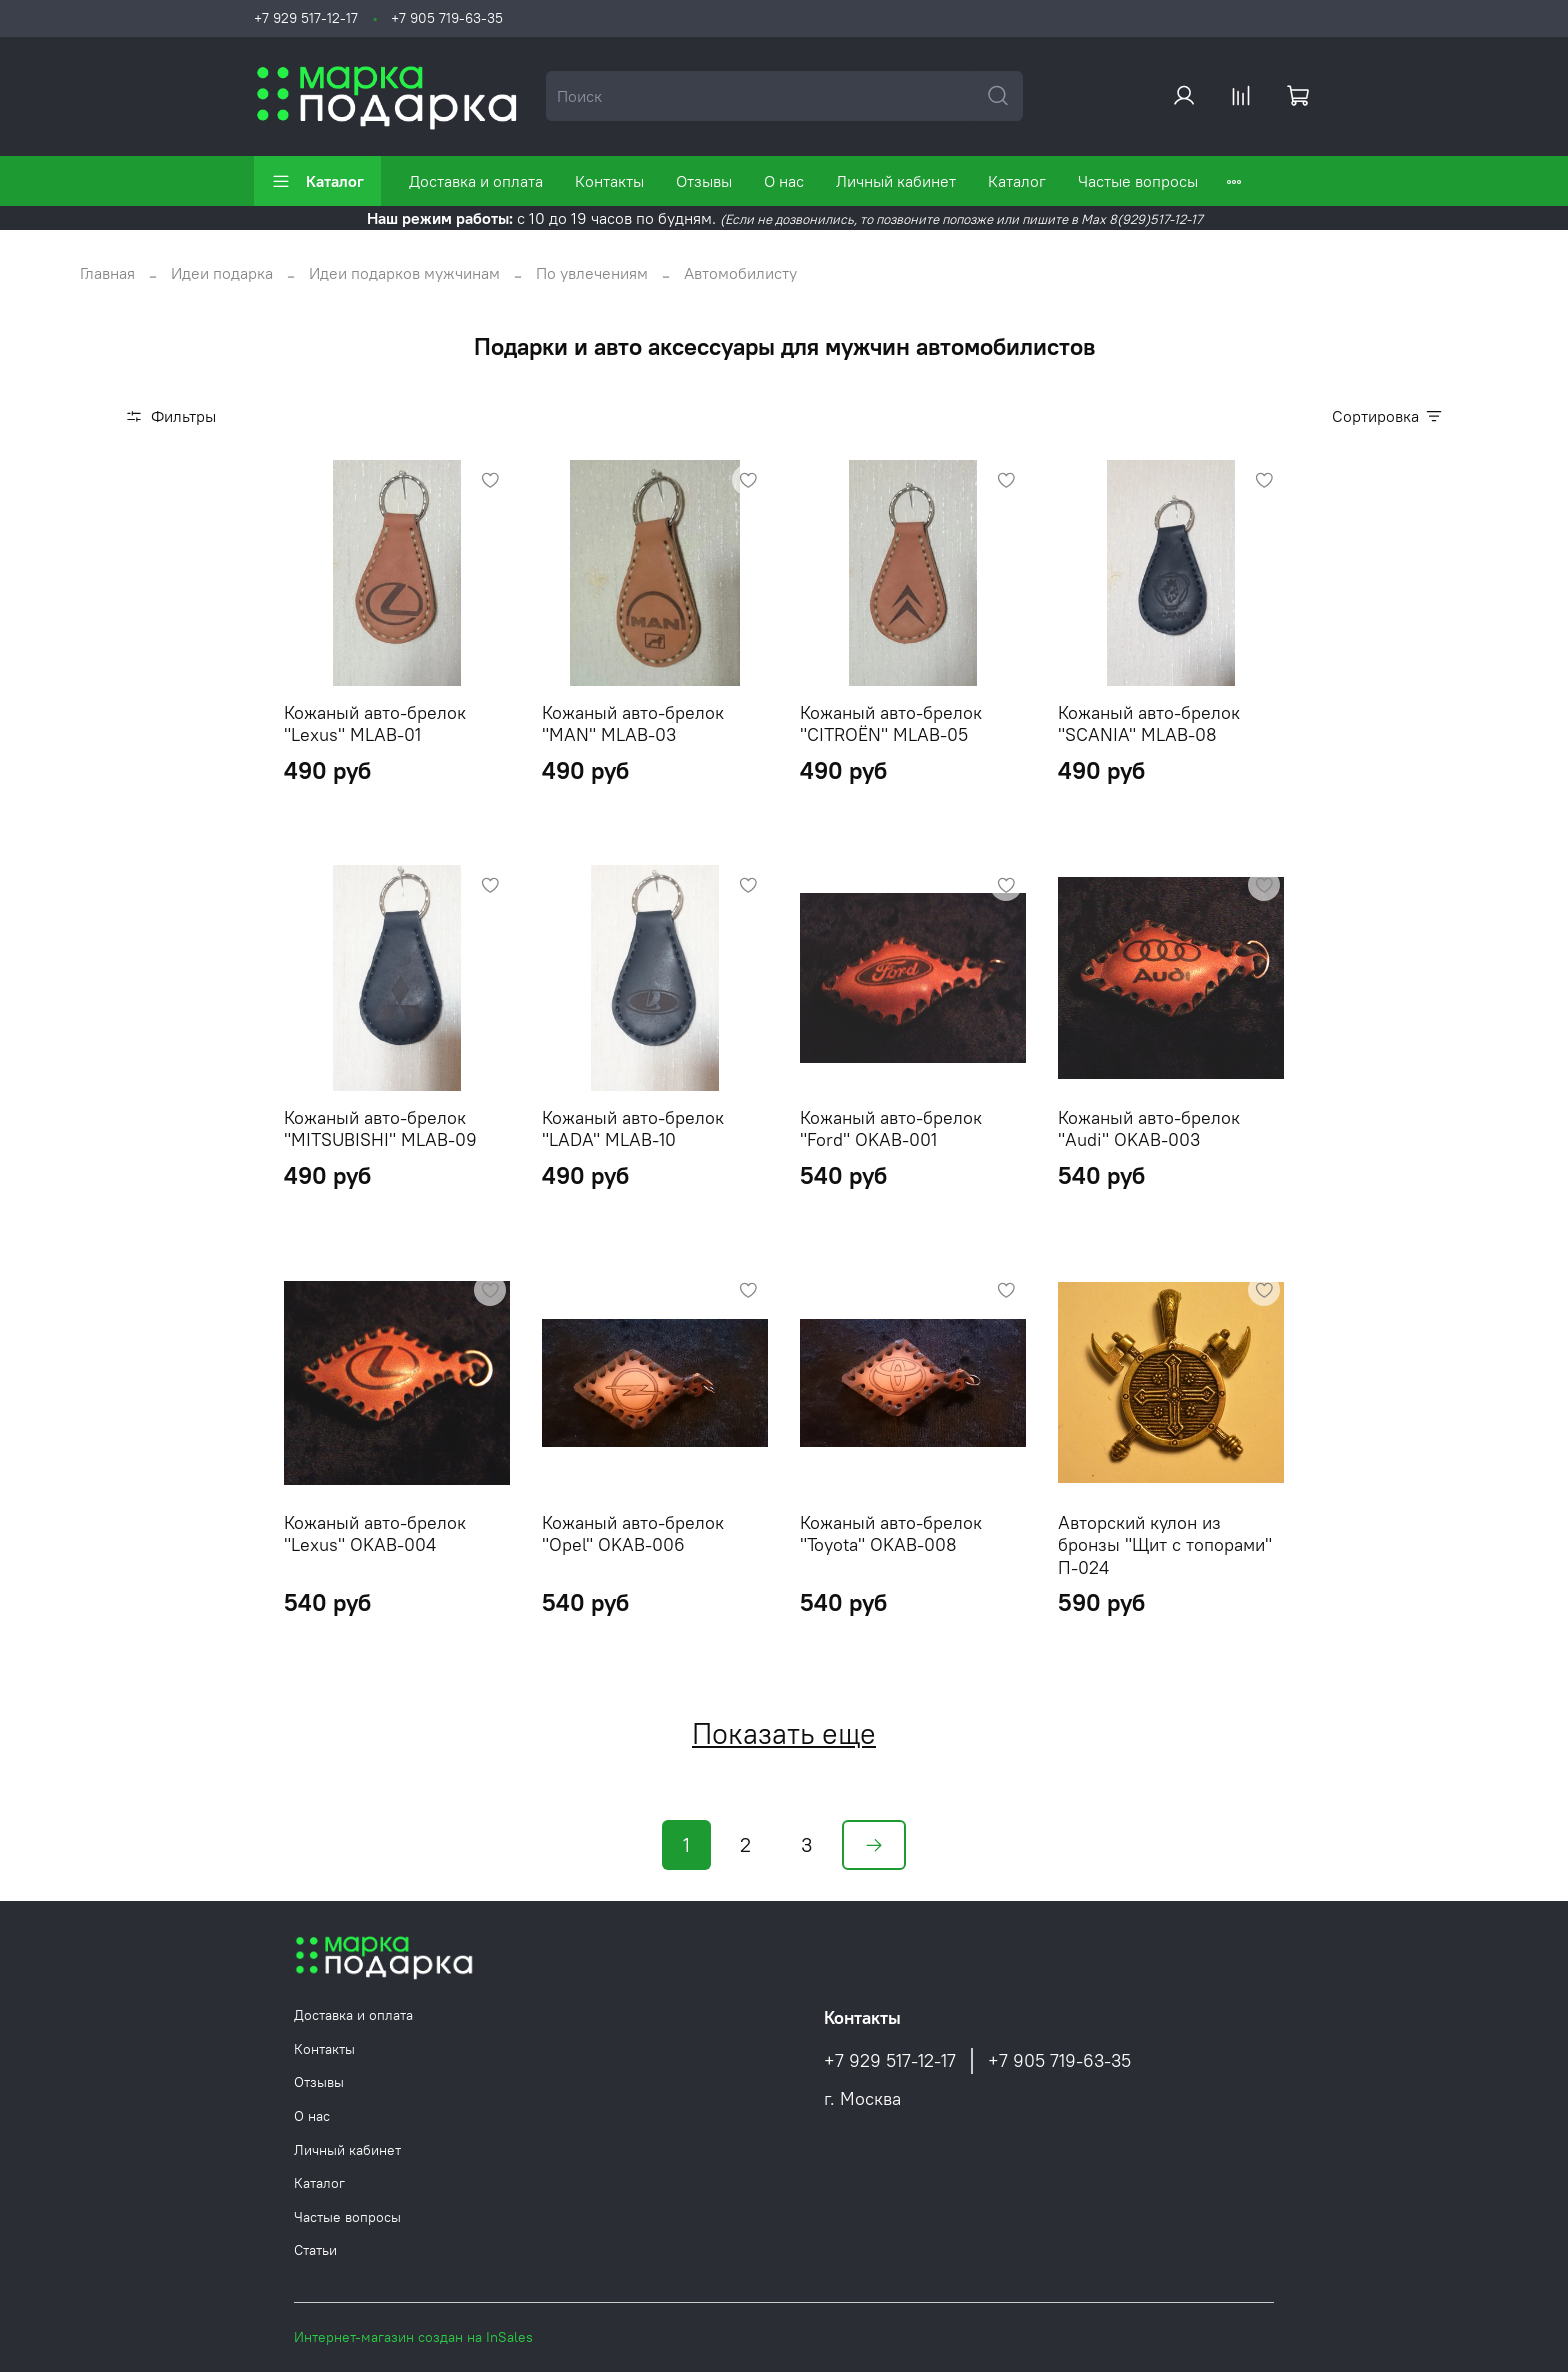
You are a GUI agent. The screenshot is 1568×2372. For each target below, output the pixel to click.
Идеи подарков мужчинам (404, 273)
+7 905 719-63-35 (447, 18)
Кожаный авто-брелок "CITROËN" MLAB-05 (891, 724)
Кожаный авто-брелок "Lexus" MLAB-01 (375, 724)
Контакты (609, 181)
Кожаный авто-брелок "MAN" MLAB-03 (633, 724)
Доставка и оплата (476, 181)
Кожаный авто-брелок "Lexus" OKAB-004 (375, 1534)
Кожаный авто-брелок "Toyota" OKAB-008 (891, 1534)
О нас (784, 181)
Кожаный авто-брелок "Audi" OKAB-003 (1149, 1129)
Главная (107, 273)
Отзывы (704, 181)
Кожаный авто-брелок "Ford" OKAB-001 (891, 1129)
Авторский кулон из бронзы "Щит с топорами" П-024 (1165, 1545)
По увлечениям (592, 273)
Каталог (317, 181)
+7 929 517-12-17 (306, 18)
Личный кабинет (896, 181)
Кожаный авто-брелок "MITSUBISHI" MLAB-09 (380, 1129)
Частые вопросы (1138, 181)
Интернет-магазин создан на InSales (413, 2337)
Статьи (315, 2250)
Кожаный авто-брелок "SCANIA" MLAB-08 (1149, 724)
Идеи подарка (222, 273)
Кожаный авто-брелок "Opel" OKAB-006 (633, 1534)
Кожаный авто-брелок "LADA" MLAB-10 (633, 1129)
